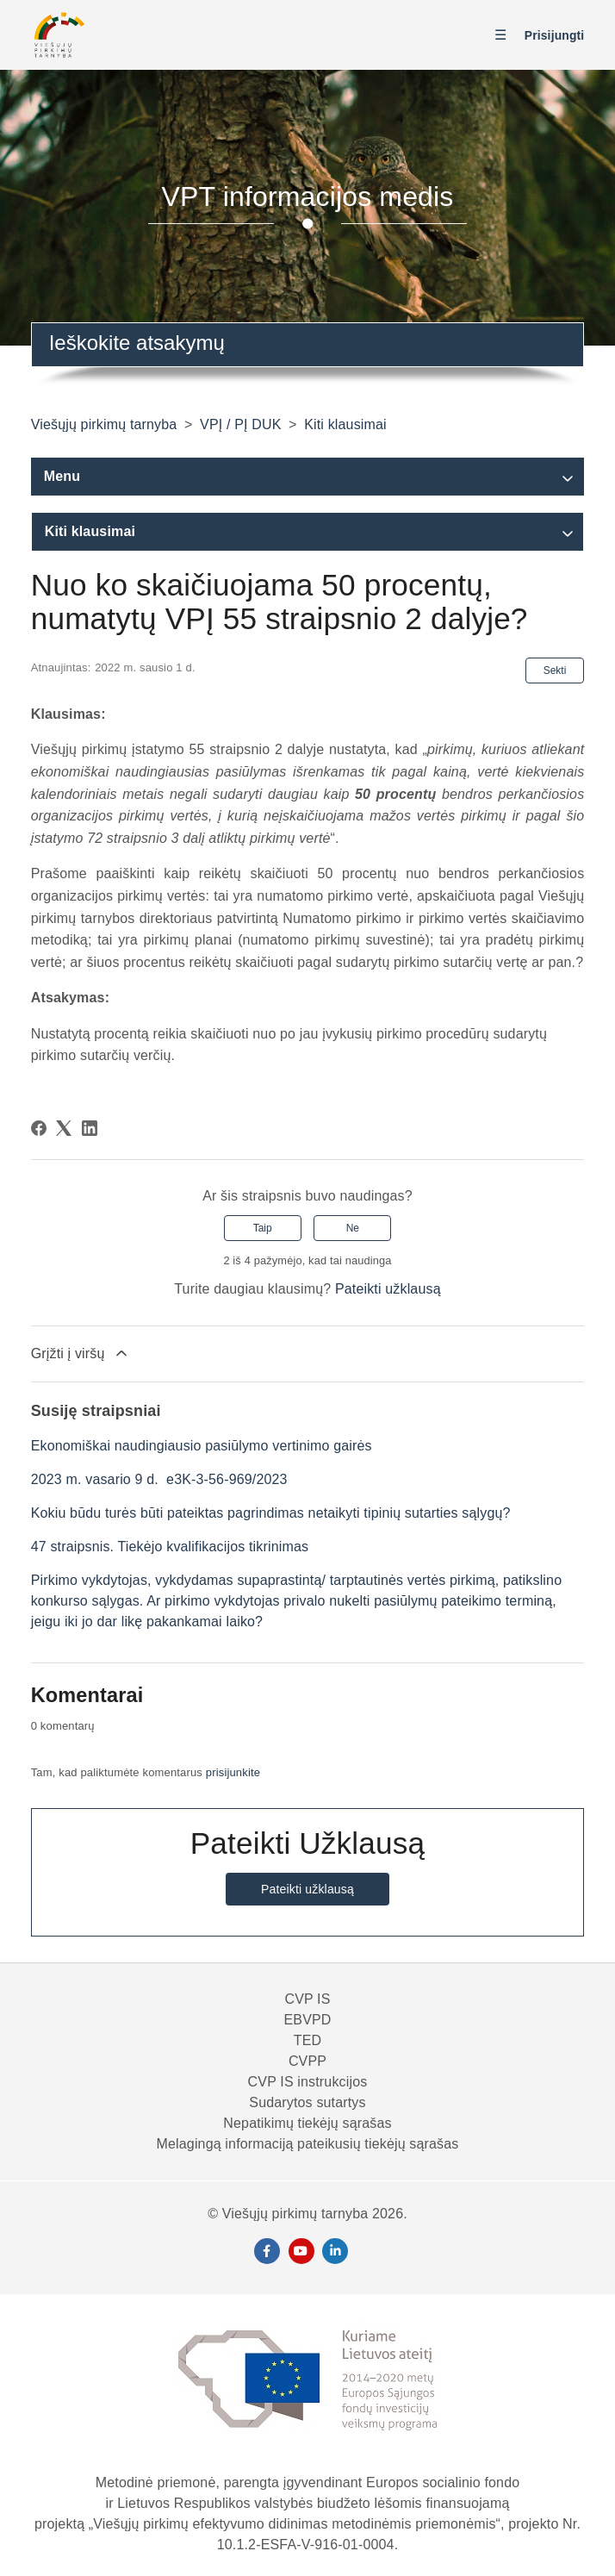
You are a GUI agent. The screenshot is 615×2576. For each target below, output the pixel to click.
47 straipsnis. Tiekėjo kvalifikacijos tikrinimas (169, 1546)
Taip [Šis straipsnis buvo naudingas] (262, 1228)
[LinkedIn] (89, 1128)
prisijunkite (233, 1772)
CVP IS (307, 1999)
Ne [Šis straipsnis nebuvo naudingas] (352, 1228)
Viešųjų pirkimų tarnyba (104, 424)
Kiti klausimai (345, 424)
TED (307, 2040)
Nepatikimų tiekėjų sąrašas (307, 2123)
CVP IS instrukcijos (308, 2081)
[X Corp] (63, 1128)
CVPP (307, 2061)
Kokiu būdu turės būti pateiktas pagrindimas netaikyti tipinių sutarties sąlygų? (271, 1513)
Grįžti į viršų (80, 1353)
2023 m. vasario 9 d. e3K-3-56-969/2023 (159, 1479)
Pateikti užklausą (388, 1289)
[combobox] (308, 344)
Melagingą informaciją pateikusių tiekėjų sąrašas (308, 2143)
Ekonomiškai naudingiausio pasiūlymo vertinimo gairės (201, 1445)
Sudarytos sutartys (307, 2102)
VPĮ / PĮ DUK (240, 424)
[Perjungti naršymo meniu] (504, 36)
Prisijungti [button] (555, 35)
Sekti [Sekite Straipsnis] (555, 670)
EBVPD (307, 2019)
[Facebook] (39, 1128)
